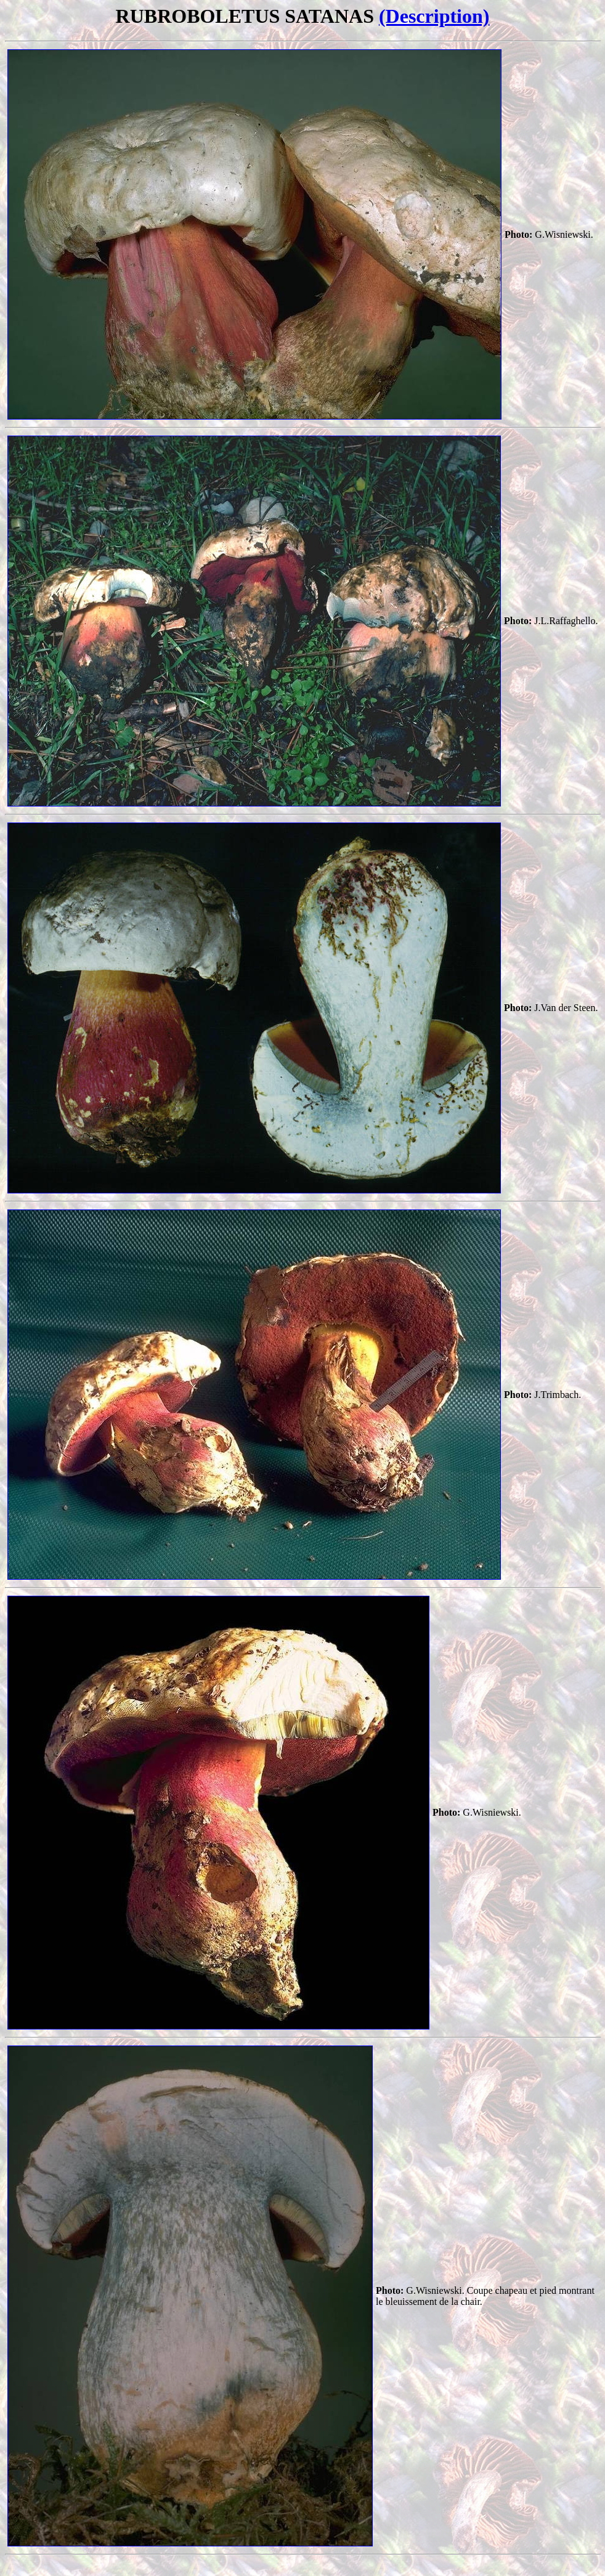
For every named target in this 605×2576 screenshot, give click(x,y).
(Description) (434, 16)
